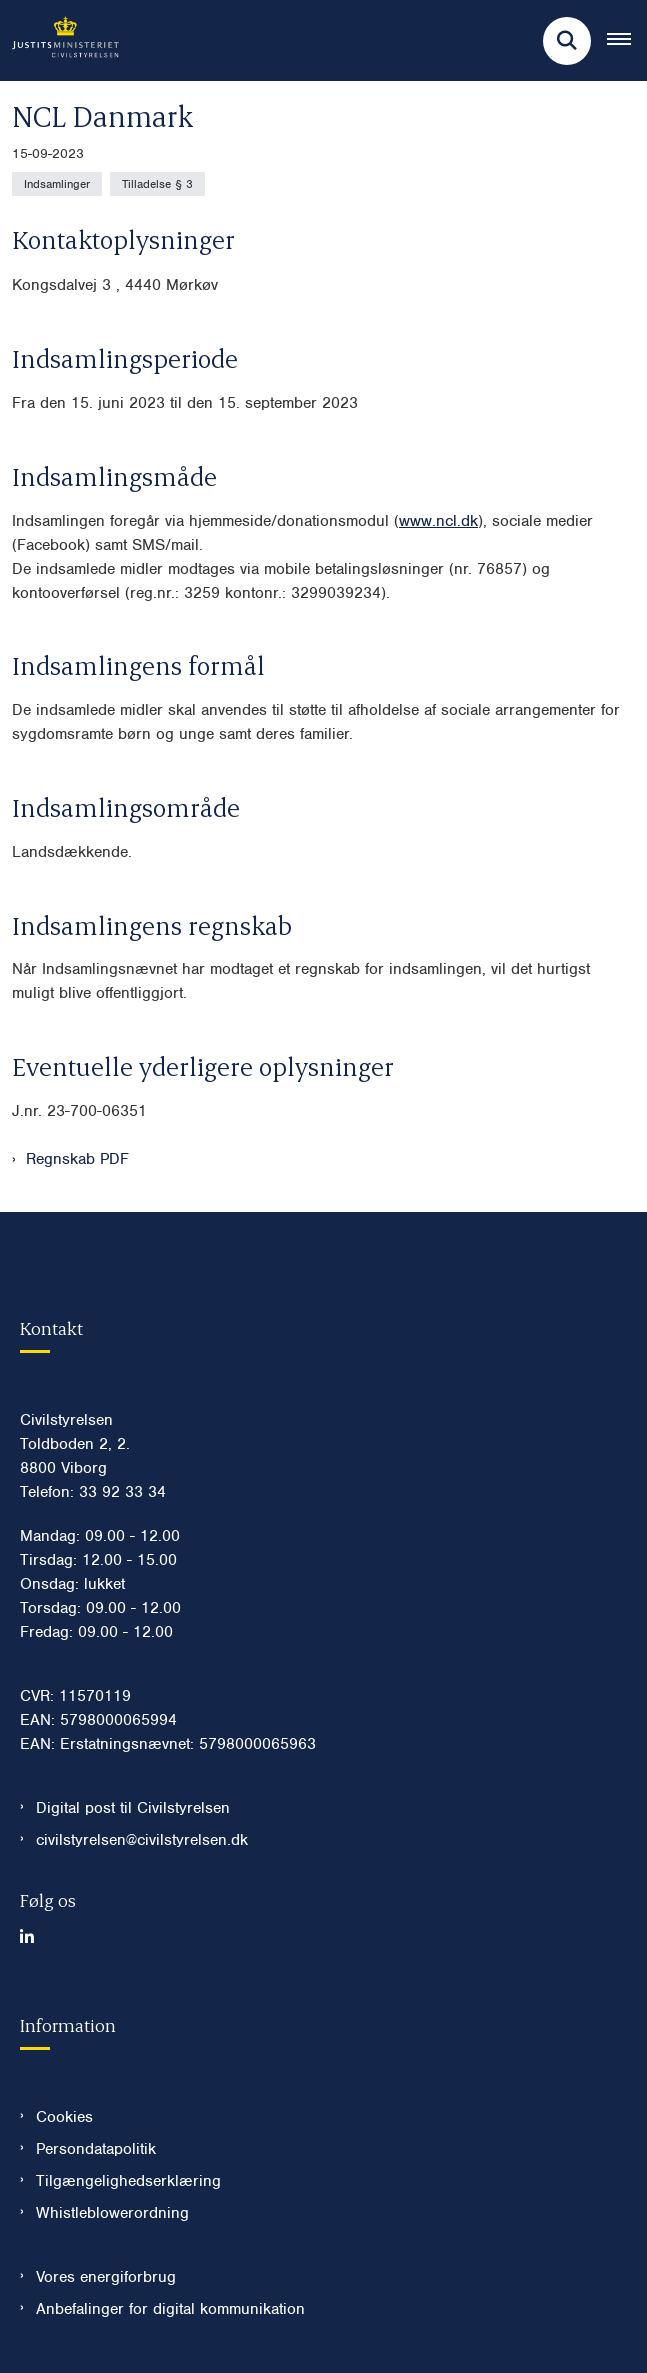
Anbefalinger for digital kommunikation (170, 2309)
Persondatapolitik (96, 2149)
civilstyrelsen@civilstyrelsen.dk (142, 1840)
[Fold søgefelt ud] (567, 41)
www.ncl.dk (438, 521)
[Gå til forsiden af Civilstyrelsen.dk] (59, 40)
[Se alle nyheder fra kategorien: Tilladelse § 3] (157, 184)
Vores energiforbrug (106, 2277)
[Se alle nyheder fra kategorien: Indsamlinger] (57, 184)
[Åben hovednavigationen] (627, 41)
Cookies (64, 2117)
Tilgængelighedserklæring (128, 2181)
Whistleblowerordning (112, 2213)
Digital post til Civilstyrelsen (133, 1808)
